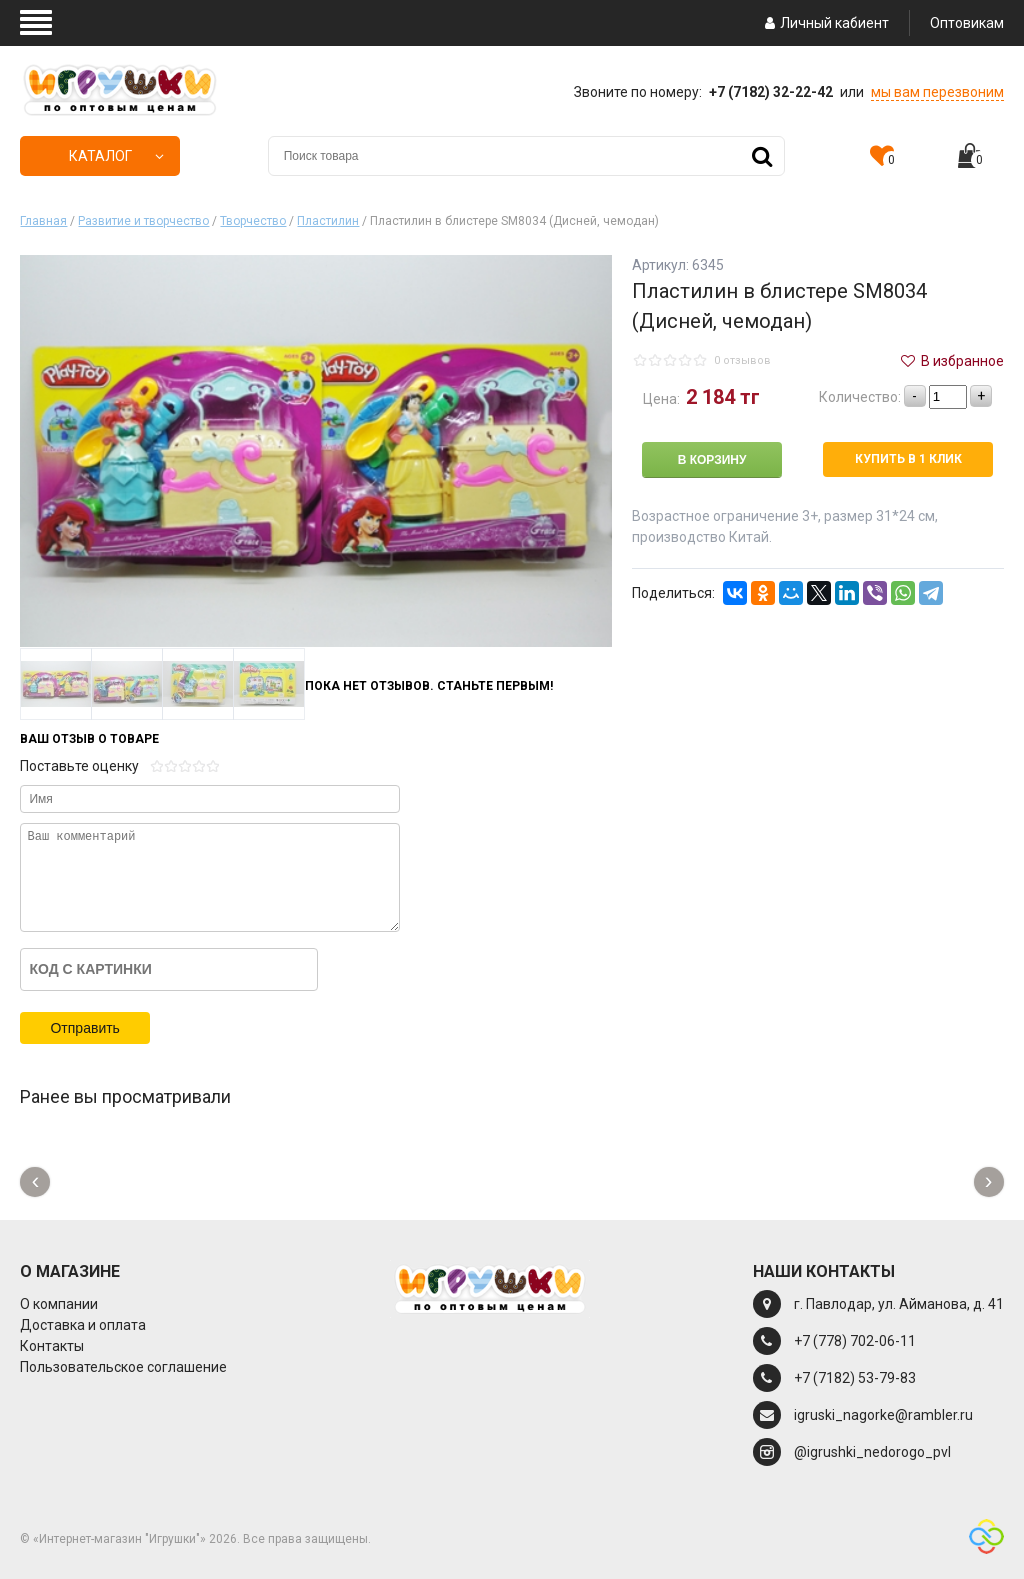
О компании (59, 1304)
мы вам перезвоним (937, 92)
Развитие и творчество (143, 221)
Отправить (84, 1028)
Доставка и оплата (83, 1325)
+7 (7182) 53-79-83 (855, 1378)
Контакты (52, 1346)
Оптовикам (967, 23)
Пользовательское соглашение (123, 1367)
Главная (43, 221)
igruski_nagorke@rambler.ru (883, 1415)
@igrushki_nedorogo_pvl (872, 1452)
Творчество (253, 221)
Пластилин (328, 221)
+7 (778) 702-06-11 (855, 1341)
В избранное (951, 361)
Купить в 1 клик (908, 459)
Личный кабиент (824, 23)
